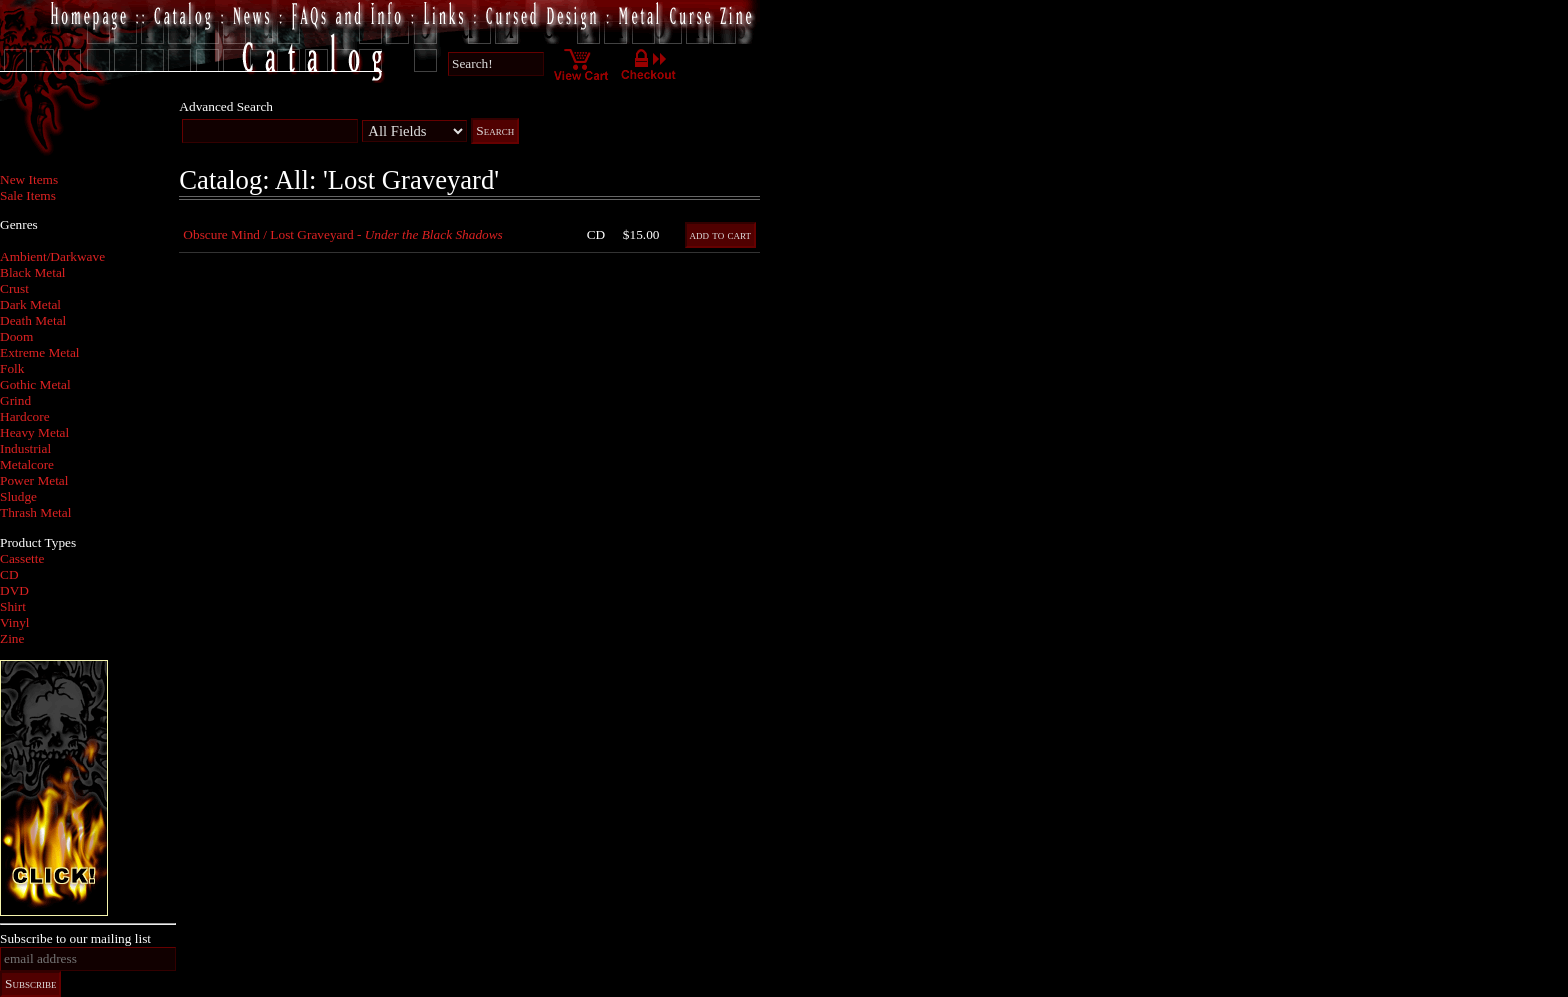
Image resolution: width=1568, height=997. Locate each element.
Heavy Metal (34, 432)
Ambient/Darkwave (52, 256)
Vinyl (15, 622)
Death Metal (33, 320)
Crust (14, 288)
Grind (15, 400)
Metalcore (27, 464)
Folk (12, 368)
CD (9, 574)
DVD (14, 590)
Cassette (22, 558)
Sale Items (28, 195)
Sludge (18, 496)
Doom (16, 336)
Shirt (13, 606)
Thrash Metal (35, 512)
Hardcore (25, 416)
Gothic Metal (35, 384)
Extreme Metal (40, 352)
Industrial (25, 448)
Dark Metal (30, 304)
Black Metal (33, 272)
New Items (29, 179)
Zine (12, 638)
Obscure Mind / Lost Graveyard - (342, 234)
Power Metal (34, 480)
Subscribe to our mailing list (75, 938)
